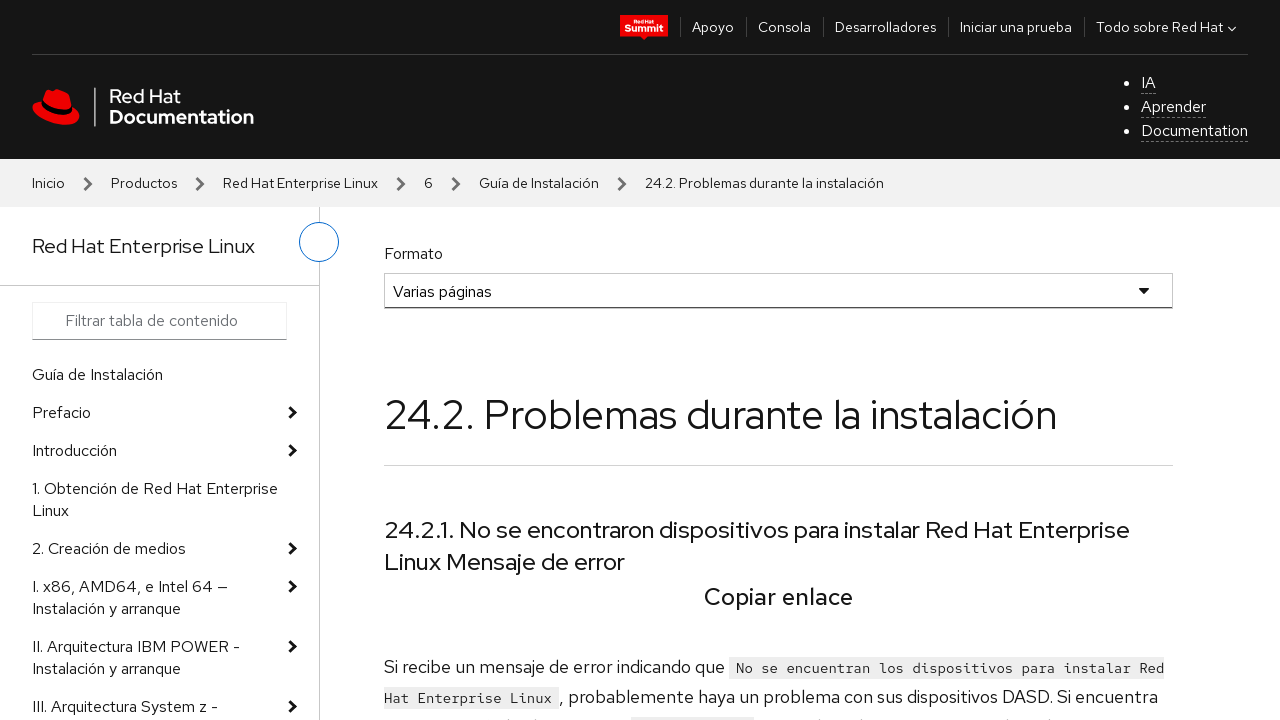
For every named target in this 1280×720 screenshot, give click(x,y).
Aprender (1173, 106)
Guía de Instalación (539, 183)
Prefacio (61, 412)
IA (1148, 82)
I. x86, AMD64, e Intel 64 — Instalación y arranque (130, 597)
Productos (144, 183)
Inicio (48, 183)
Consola (784, 27)
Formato (413, 253)
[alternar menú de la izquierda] (319, 242)
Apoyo (713, 27)
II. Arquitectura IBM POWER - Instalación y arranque (136, 657)
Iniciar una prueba (1016, 27)
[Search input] (159, 321)
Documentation (1194, 130)
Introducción (74, 450)
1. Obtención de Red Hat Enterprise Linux (155, 499)
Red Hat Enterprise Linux (300, 183)
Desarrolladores (885, 27)
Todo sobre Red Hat (1168, 27)
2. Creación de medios (109, 548)
